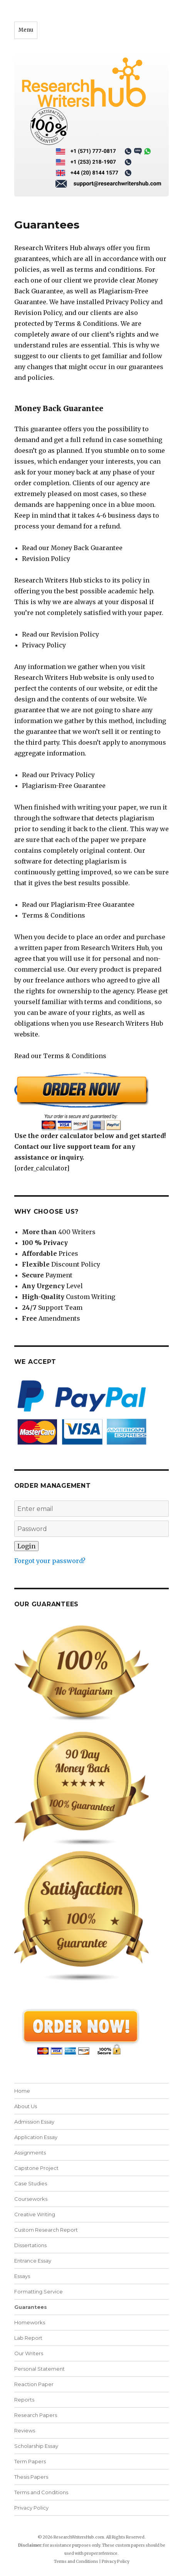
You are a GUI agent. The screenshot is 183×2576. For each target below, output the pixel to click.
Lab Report (28, 2338)
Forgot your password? (50, 1561)
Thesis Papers (31, 2477)
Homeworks (29, 2322)
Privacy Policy (31, 2508)
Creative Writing (34, 2214)
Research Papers (35, 2415)
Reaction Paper (34, 2384)
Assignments (30, 2152)
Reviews (24, 2430)
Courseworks (30, 2199)
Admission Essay (34, 2122)
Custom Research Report (46, 2230)
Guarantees (30, 2307)
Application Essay (35, 2137)
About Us (25, 2106)
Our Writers (28, 2353)
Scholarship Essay (36, 2446)
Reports (24, 2399)
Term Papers (30, 2461)
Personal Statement (39, 2369)
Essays (22, 2276)
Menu (25, 30)
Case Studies (30, 2183)
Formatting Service (38, 2291)
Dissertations (30, 2245)
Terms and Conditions (41, 2492)
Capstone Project (36, 2168)
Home (22, 2091)
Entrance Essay (32, 2261)
